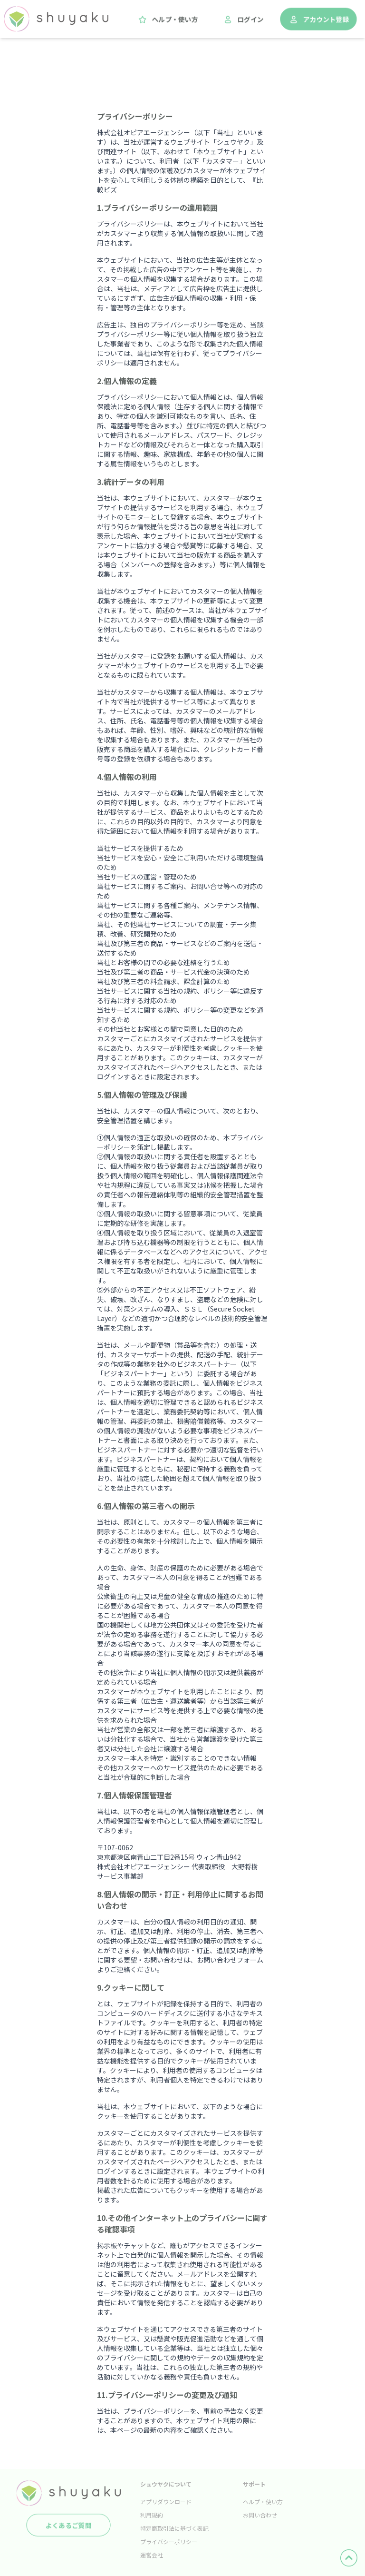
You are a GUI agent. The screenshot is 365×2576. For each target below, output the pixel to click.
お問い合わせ (260, 2515)
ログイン (243, 20)
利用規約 (151, 2515)
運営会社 (151, 2555)
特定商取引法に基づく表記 (174, 2528)
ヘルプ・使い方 (167, 20)
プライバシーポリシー (168, 2541)
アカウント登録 (318, 20)
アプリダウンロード (166, 2501)
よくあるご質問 (68, 2525)
